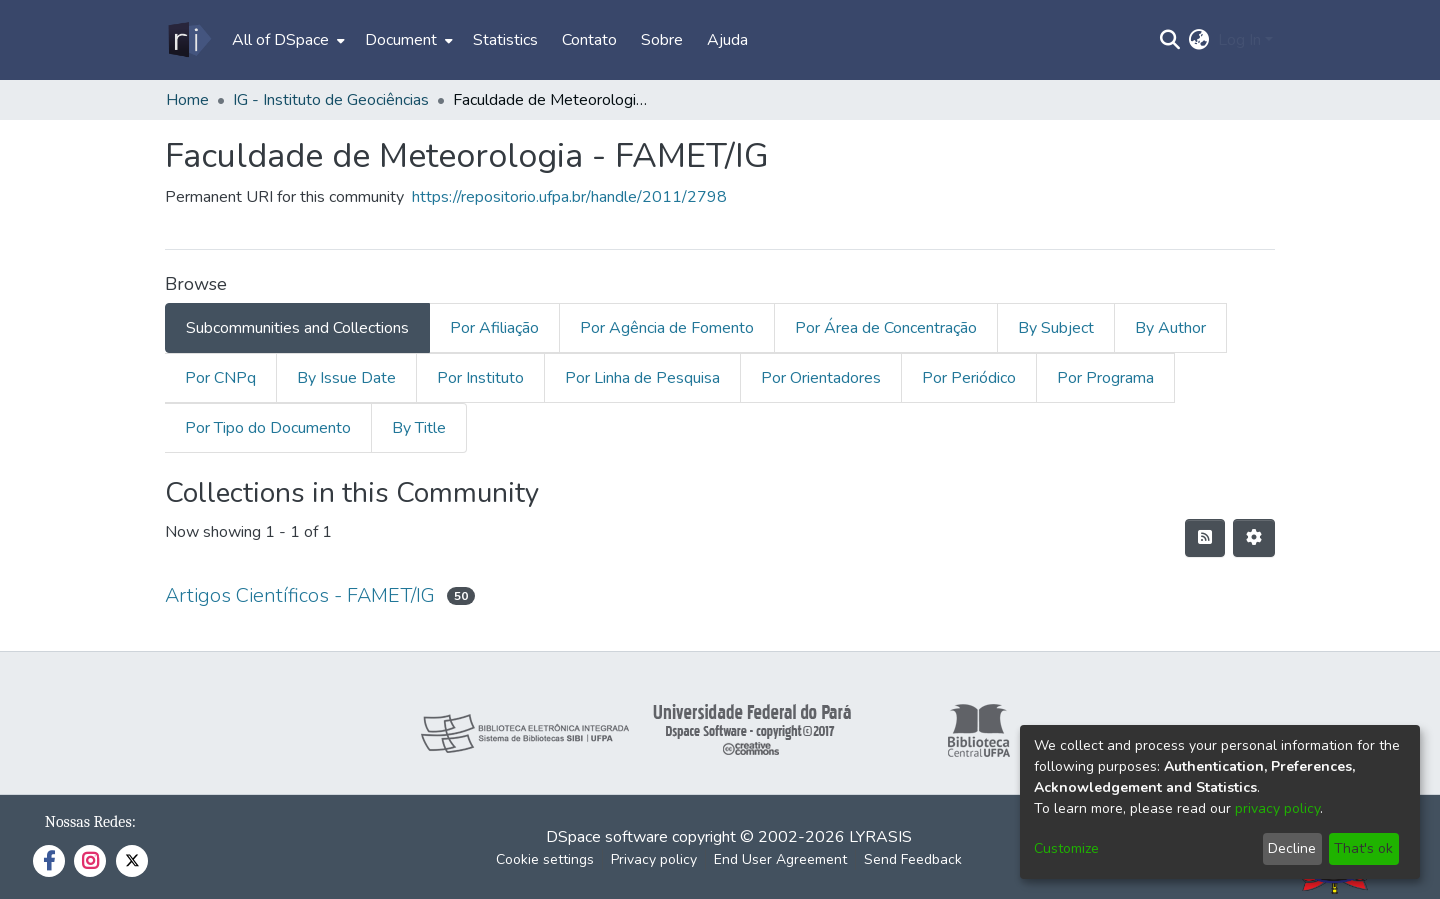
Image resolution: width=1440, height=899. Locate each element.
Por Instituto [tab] (480, 378)
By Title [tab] (419, 428)
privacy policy (1277, 808)
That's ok (1363, 848)
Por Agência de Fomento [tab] (667, 328)
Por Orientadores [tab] (821, 378)
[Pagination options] (1254, 538)
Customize (1066, 848)
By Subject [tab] (1056, 328)
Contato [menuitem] (589, 40)
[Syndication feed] (1205, 538)
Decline (1292, 848)
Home (187, 100)
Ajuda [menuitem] (727, 40)
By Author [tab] (1170, 328)
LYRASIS (880, 837)
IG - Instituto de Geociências (331, 100)
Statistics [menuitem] (505, 40)
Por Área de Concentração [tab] (886, 328)
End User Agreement (780, 859)
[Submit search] (1170, 40)
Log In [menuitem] (1239, 40)
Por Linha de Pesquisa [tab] (642, 378)
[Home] (188, 40)
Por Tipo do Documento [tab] (268, 428)
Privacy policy (654, 859)
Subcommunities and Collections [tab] (297, 328)
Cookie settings (545, 859)
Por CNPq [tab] (220, 378)
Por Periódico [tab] (969, 378)
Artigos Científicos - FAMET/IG (300, 595)
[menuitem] (286, 40)
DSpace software (607, 837)
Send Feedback (913, 859)
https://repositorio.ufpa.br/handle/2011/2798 (569, 197)
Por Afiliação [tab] (494, 328)
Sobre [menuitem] (662, 40)
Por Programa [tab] (1105, 378)
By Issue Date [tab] (346, 378)
